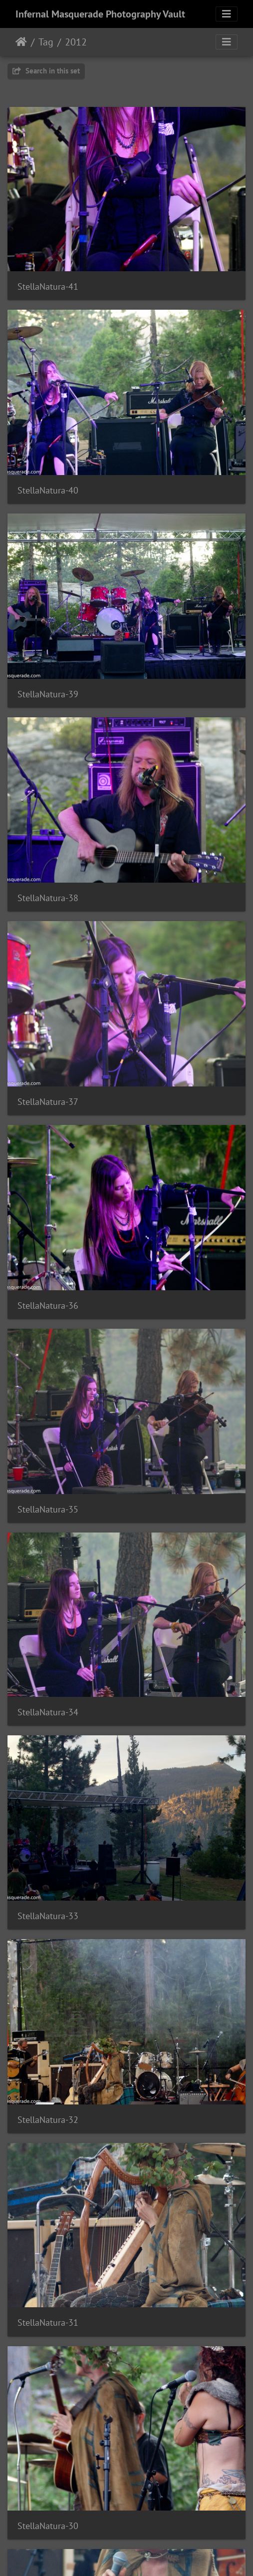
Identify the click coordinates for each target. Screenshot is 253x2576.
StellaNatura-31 (47, 2322)
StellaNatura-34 (47, 1712)
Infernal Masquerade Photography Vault (100, 13)
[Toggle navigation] (227, 13)
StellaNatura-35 (47, 1509)
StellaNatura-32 (47, 2119)
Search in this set (46, 70)
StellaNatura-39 (47, 694)
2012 (76, 41)
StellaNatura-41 (47, 286)
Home (21, 41)
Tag (45, 41)
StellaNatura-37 (47, 1101)
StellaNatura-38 (47, 898)
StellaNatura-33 (47, 1916)
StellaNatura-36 (47, 1305)
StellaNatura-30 (47, 2526)
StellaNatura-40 (47, 490)
